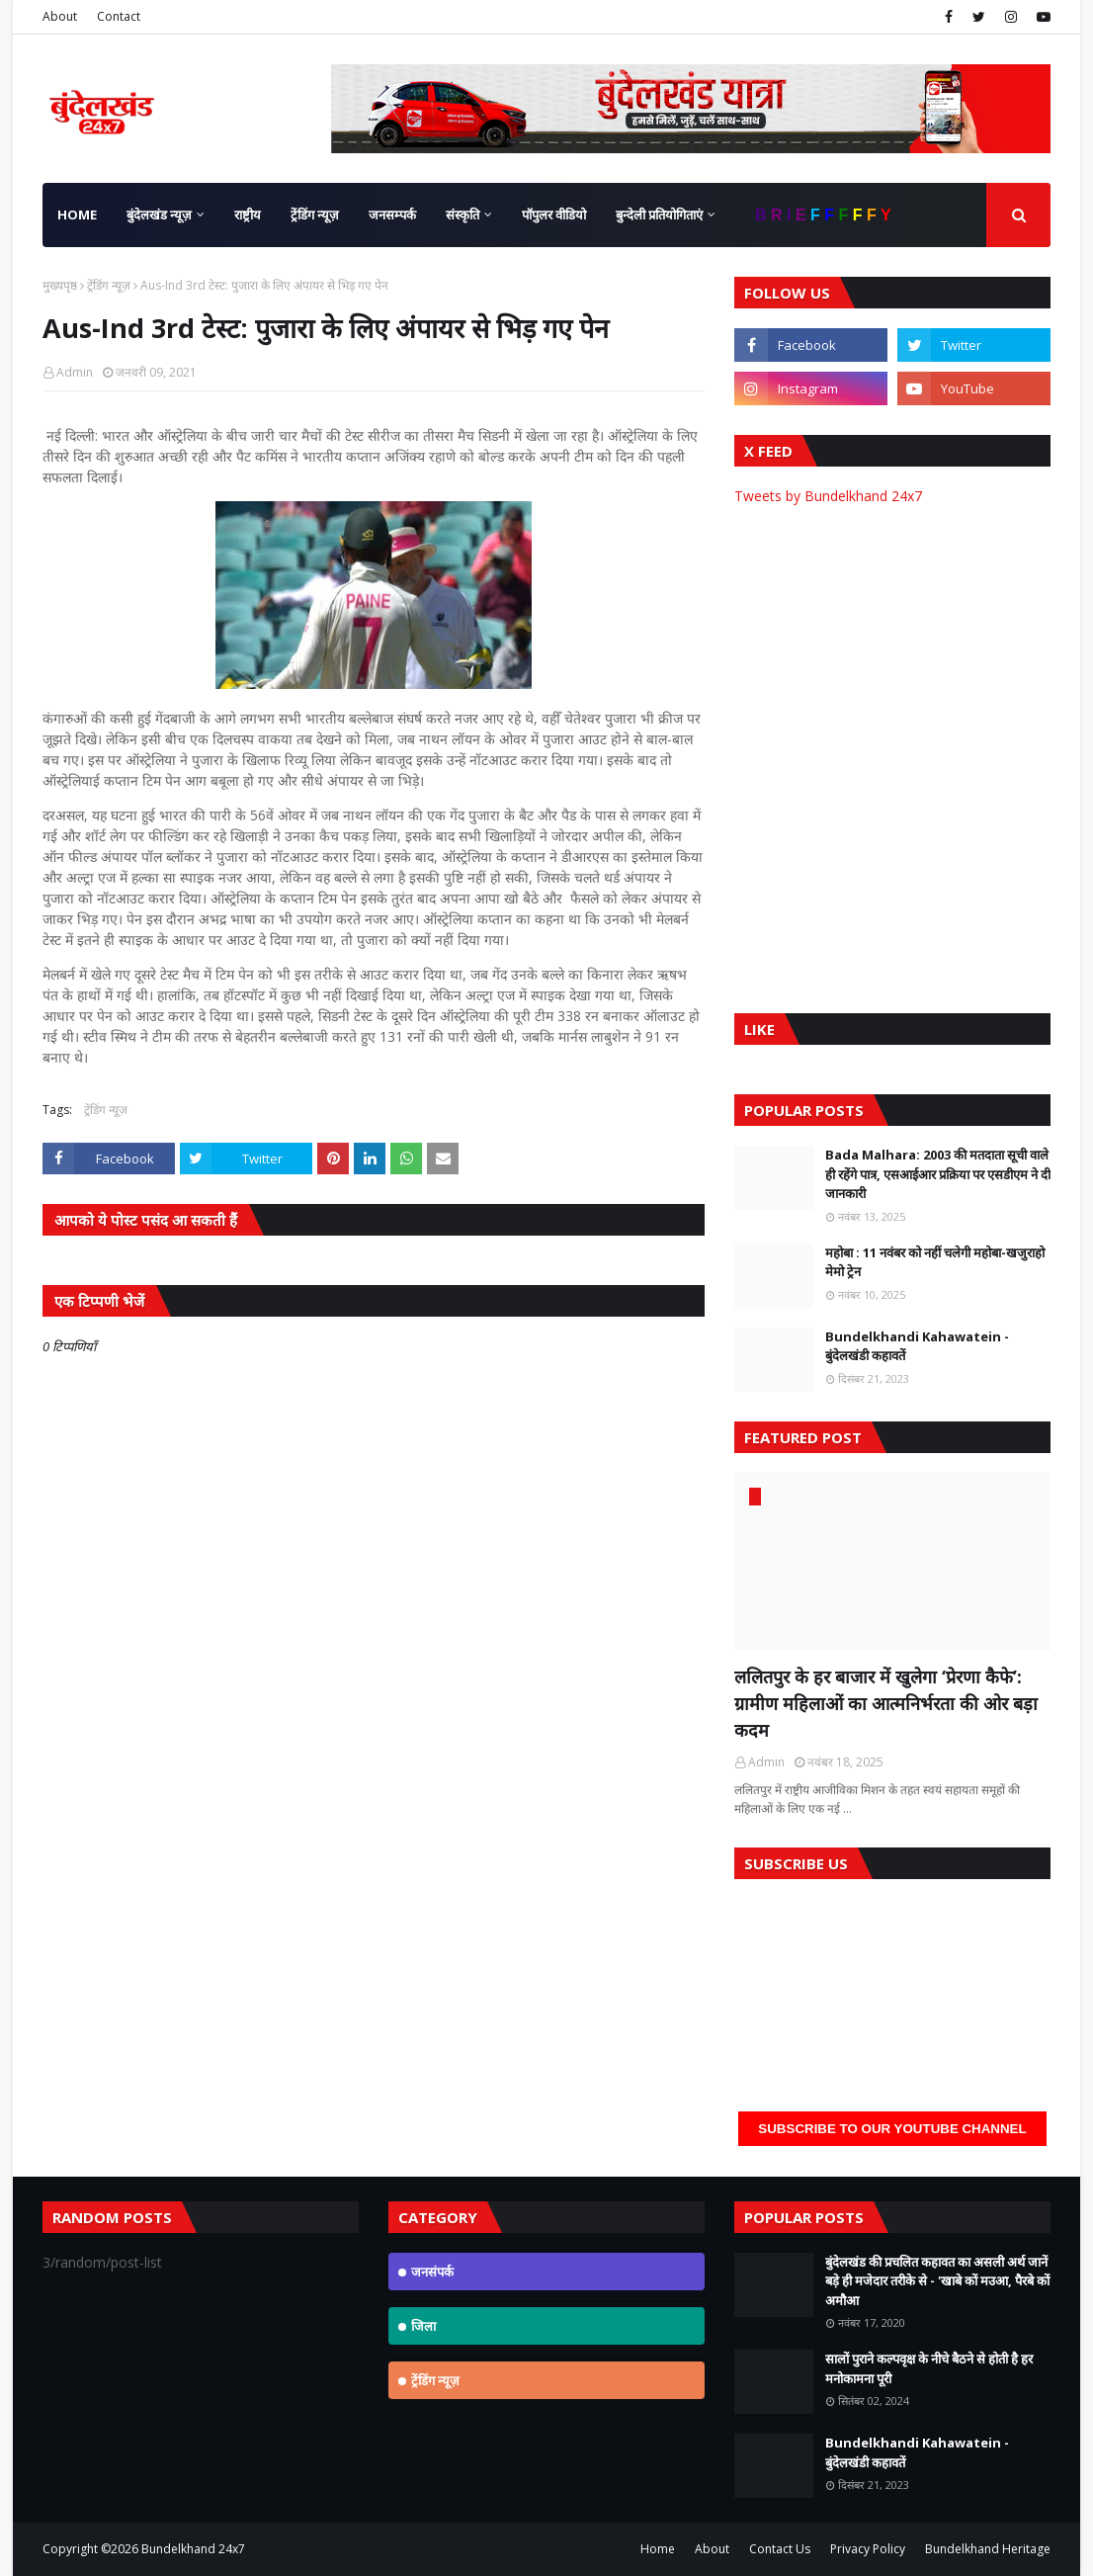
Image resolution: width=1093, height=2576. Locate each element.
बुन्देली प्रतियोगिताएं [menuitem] (659, 214)
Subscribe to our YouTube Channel (892, 2128)
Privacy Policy (867, 2548)
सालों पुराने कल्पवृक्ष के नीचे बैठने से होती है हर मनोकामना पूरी (929, 2368)
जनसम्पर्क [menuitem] (392, 214)
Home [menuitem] (77, 214)
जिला (423, 2326)
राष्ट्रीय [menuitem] (247, 214)
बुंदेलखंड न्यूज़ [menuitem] (159, 214)
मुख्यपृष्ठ (59, 285)
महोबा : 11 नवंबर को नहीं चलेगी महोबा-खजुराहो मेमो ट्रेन (935, 1262)
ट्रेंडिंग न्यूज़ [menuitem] (315, 214)
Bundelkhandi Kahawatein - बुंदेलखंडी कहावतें (917, 1346)
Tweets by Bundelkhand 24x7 (828, 495)
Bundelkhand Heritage (988, 2548)
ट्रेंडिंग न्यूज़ (108, 285)
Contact (118, 16)
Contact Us (779, 2548)
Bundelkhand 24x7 (193, 2548)
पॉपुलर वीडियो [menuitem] (554, 214)
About (59, 16)
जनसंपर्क (432, 2271)
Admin (74, 372)
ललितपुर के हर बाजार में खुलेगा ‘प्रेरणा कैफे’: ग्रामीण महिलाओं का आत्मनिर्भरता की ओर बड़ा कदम (886, 1703)
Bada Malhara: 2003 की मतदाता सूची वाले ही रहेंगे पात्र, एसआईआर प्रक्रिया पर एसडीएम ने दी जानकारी (938, 1174)
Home (657, 2548)
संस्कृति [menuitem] (462, 214)
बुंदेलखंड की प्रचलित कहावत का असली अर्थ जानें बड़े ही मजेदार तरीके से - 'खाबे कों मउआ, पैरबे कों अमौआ (937, 2281)
